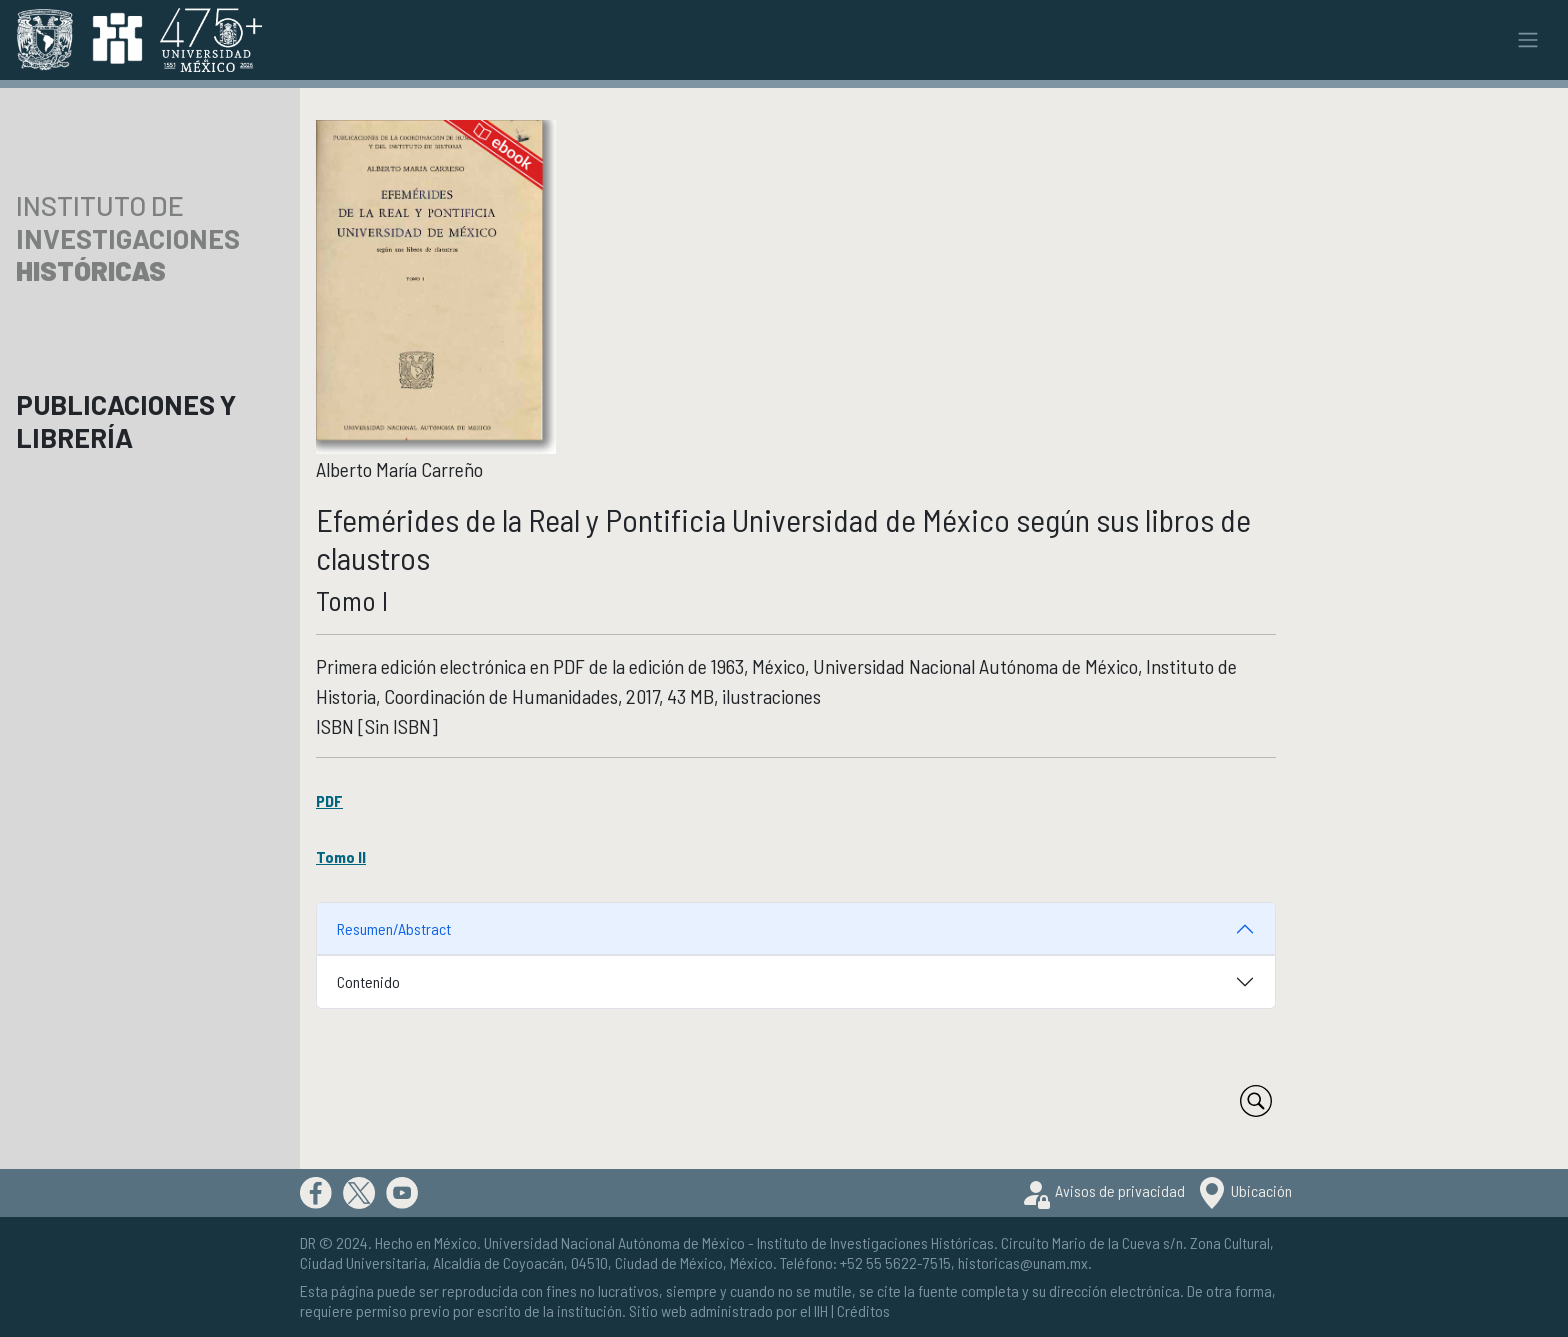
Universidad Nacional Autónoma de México (614, 1242)
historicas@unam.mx (1023, 1262)
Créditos (863, 1310)
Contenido (368, 981)
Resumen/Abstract (394, 928)
